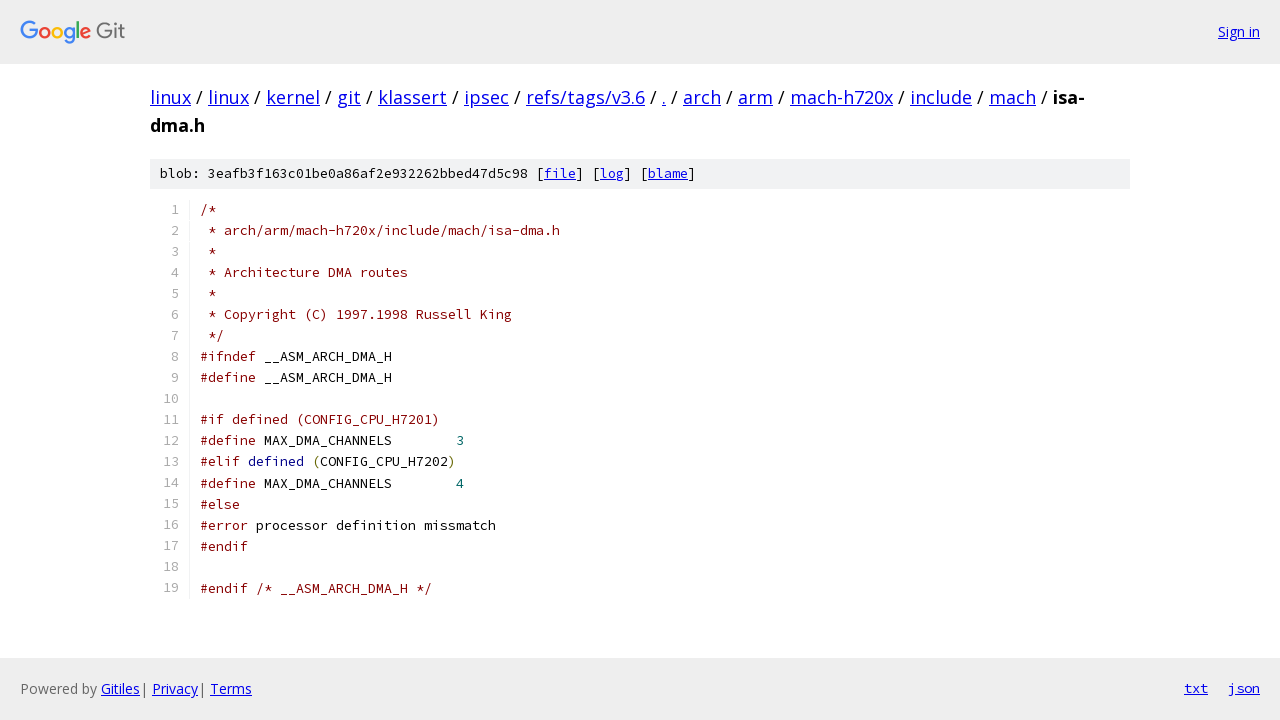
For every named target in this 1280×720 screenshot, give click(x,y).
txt (1196, 688)
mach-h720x (841, 97)
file (560, 173)
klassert (412, 97)
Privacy (175, 688)
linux (170, 97)
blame (668, 173)
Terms (231, 688)
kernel (293, 97)
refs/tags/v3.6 (585, 97)
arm (755, 97)
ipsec (486, 97)
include (941, 97)
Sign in (1239, 31)
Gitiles (120, 688)
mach (1012, 97)
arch (702, 97)
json (1244, 688)
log (612, 173)
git (349, 97)
